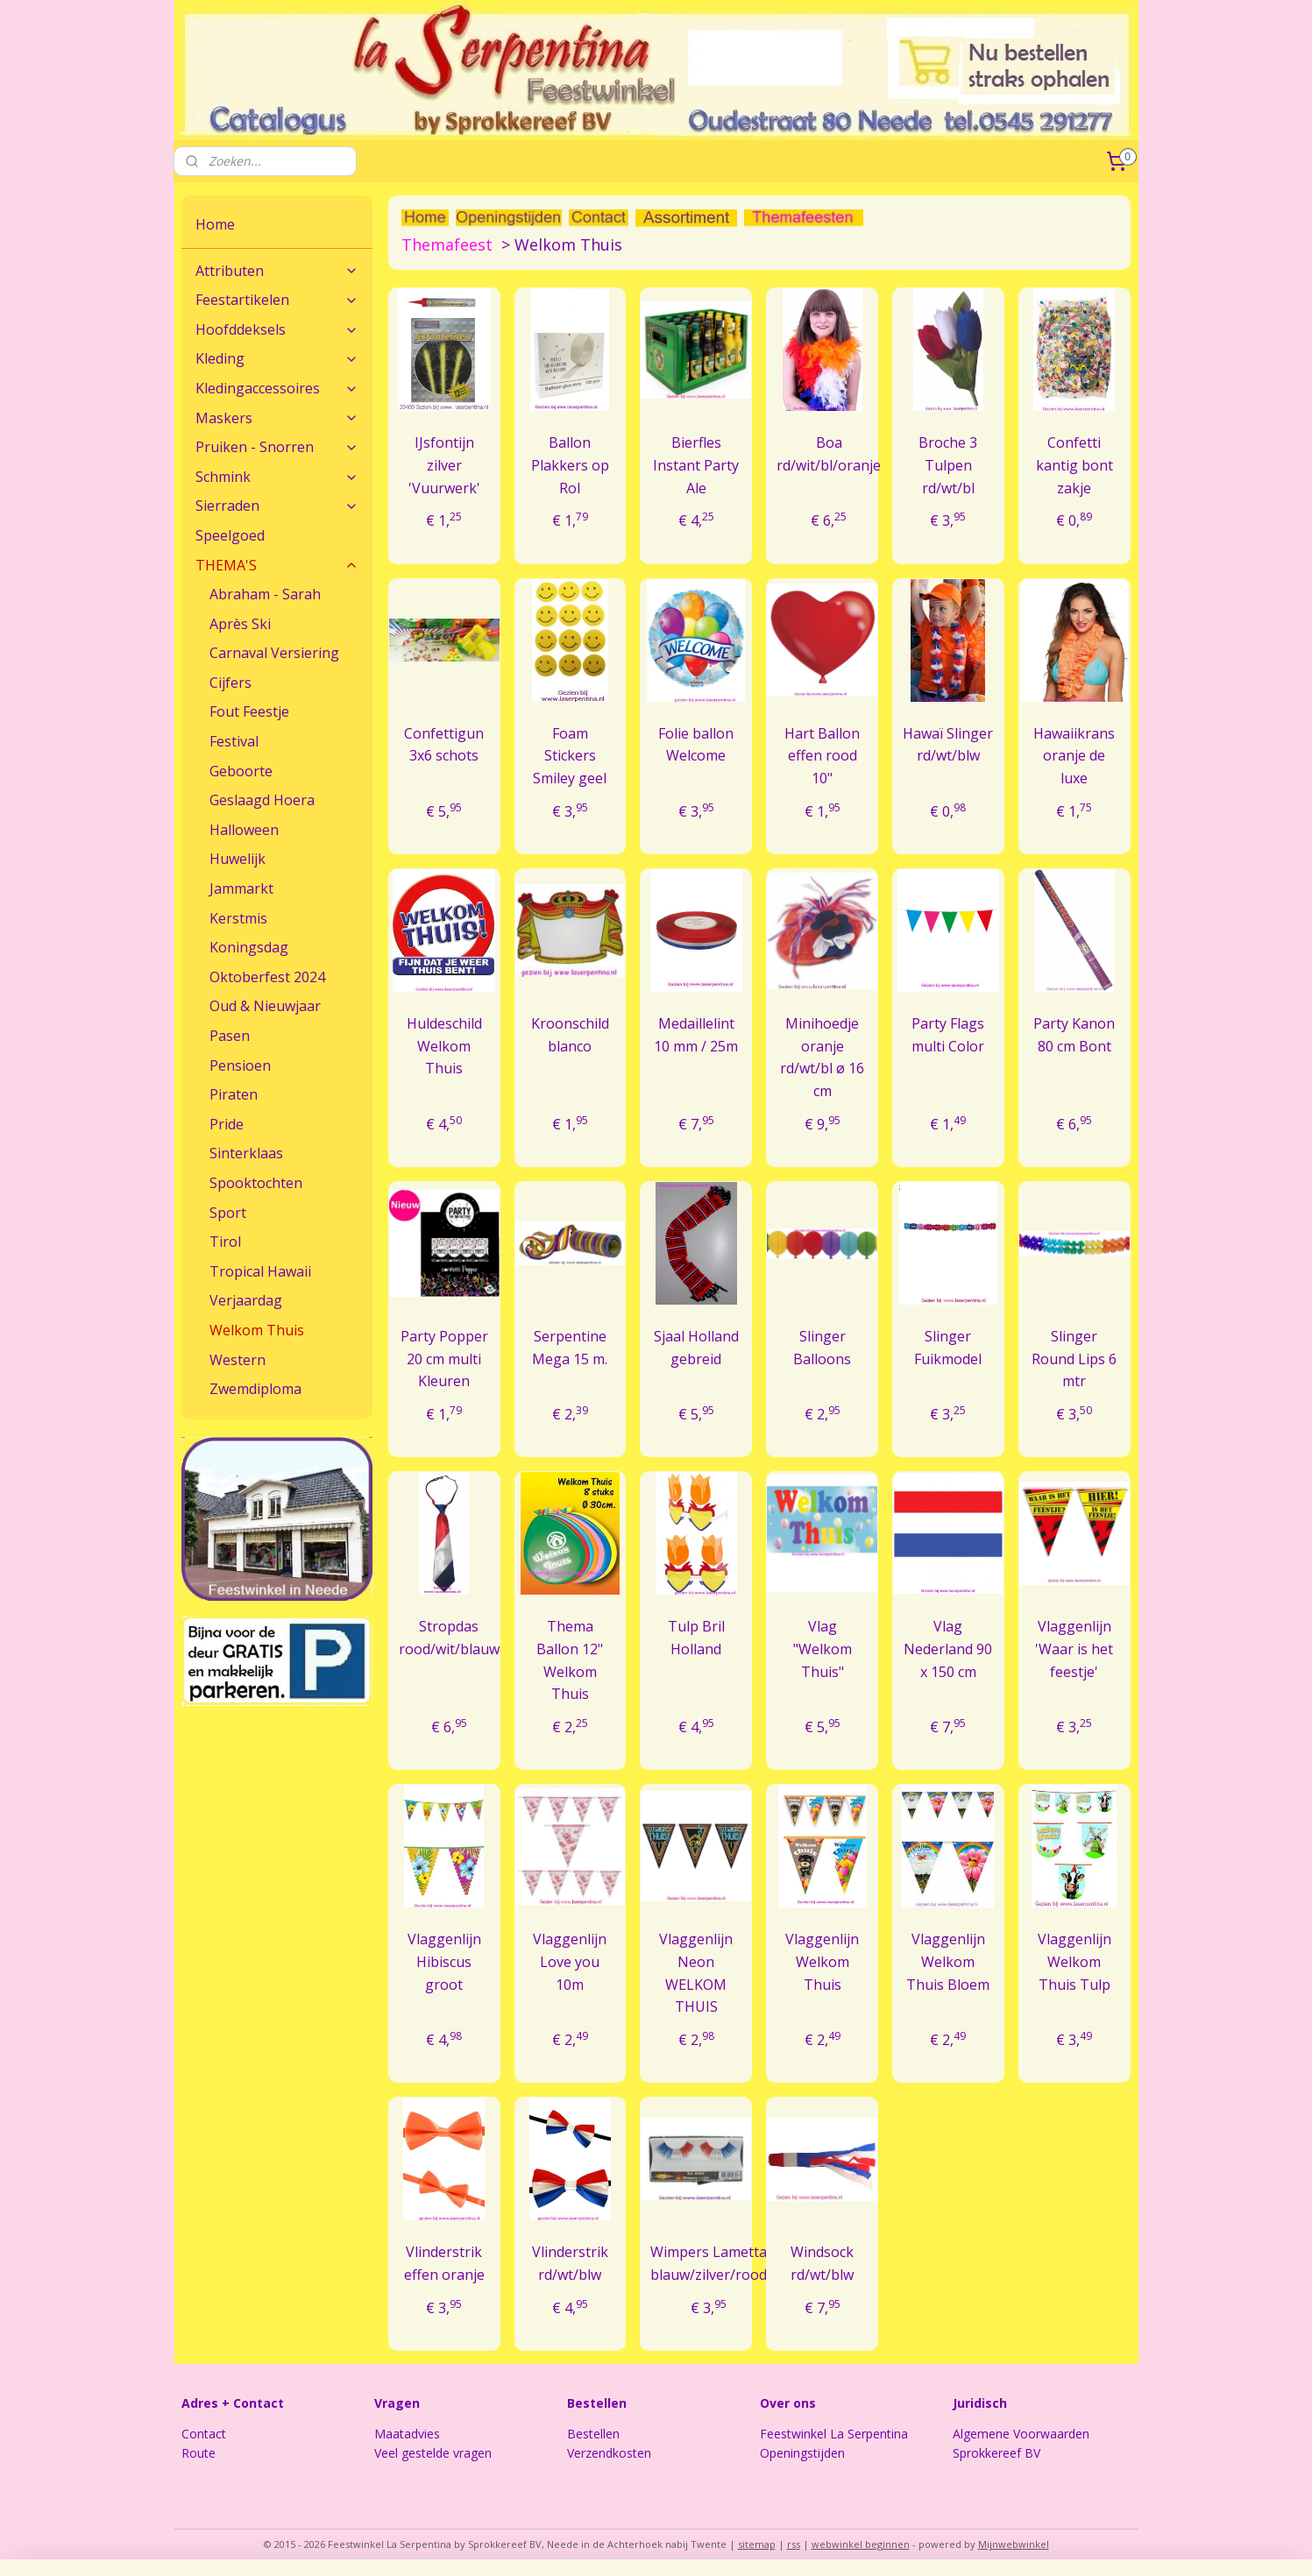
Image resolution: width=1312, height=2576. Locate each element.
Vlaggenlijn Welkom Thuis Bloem (948, 1961)
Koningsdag (248, 947)
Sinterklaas (246, 1153)
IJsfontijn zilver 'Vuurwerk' (444, 465)
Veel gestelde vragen (433, 2453)
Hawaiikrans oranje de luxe (1074, 756)
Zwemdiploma (255, 1388)
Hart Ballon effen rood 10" (822, 756)
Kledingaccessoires (276, 388)
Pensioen (240, 1065)
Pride (226, 1124)
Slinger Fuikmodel (948, 1348)
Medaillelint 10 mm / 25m (696, 1035)
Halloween (244, 829)
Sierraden (276, 505)
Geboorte (241, 771)
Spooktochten (255, 1182)
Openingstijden (802, 2453)
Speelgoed (230, 535)
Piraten (233, 1094)
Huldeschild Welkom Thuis (444, 1046)
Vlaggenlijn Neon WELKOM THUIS (696, 1972)
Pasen (229, 1035)
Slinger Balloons (822, 1348)
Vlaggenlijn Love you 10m (570, 1961)
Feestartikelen (276, 299)
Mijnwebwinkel (1013, 2544)
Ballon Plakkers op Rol (570, 465)
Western (237, 1359)
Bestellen (593, 2433)
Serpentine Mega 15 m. (570, 1348)
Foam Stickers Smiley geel (570, 756)
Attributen (276, 270)
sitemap (757, 2544)
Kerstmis (238, 918)
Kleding (276, 358)
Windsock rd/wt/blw (822, 2263)
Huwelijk (237, 858)
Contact (203, 2433)
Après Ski (240, 623)
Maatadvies (407, 2433)
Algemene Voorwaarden (1021, 2433)
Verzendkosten (609, 2453)
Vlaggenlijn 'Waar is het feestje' (1074, 1649)
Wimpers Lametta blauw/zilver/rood (709, 2263)
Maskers (276, 418)
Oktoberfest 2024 (267, 977)
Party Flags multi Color (948, 1035)
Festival (234, 741)
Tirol (225, 1241)
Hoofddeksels (276, 329)
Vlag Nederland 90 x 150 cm (948, 1649)
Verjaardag (245, 1300)
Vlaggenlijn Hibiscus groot (444, 1961)
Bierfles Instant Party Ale (696, 465)
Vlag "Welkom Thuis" (822, 1649)
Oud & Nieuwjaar (265, 1006)
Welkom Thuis (256, 1330)
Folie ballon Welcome (696, 745)
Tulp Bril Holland (696, 1638)
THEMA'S (276, 565)
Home (215, 224)
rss (793, 2544)
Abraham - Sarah (265, 594)
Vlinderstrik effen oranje (444, 2263)
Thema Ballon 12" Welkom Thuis (570, 1660)
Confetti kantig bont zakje (1074, 465)
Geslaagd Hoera (262, 800)
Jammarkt (241, 888)
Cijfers (230, 682)
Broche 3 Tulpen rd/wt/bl (948, 465)
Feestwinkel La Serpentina (834, 2433)
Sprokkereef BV (996, 2453)
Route (198, 2453)
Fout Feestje (249, 711)
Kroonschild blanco (570, 1035)
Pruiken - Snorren (276, 446)
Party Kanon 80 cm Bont (1074, 1035)
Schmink (276, 476)
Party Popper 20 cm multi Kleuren (444, 1359)
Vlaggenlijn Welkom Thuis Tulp (1074, 1961)
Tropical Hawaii (260, 1271)
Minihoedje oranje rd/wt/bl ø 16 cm (822, 1057)
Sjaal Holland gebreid (696, 1348)
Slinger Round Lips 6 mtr (1074, 1359)
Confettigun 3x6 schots (444, 745)
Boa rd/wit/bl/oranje (829, 454)
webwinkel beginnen (861, 2544)
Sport (227, 1212)
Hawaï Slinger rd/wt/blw (949, 745)
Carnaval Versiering (274, 652)
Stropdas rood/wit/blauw (449, 1638)
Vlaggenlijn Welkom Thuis (822, 1961)
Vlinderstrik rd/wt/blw (570, 2263)
